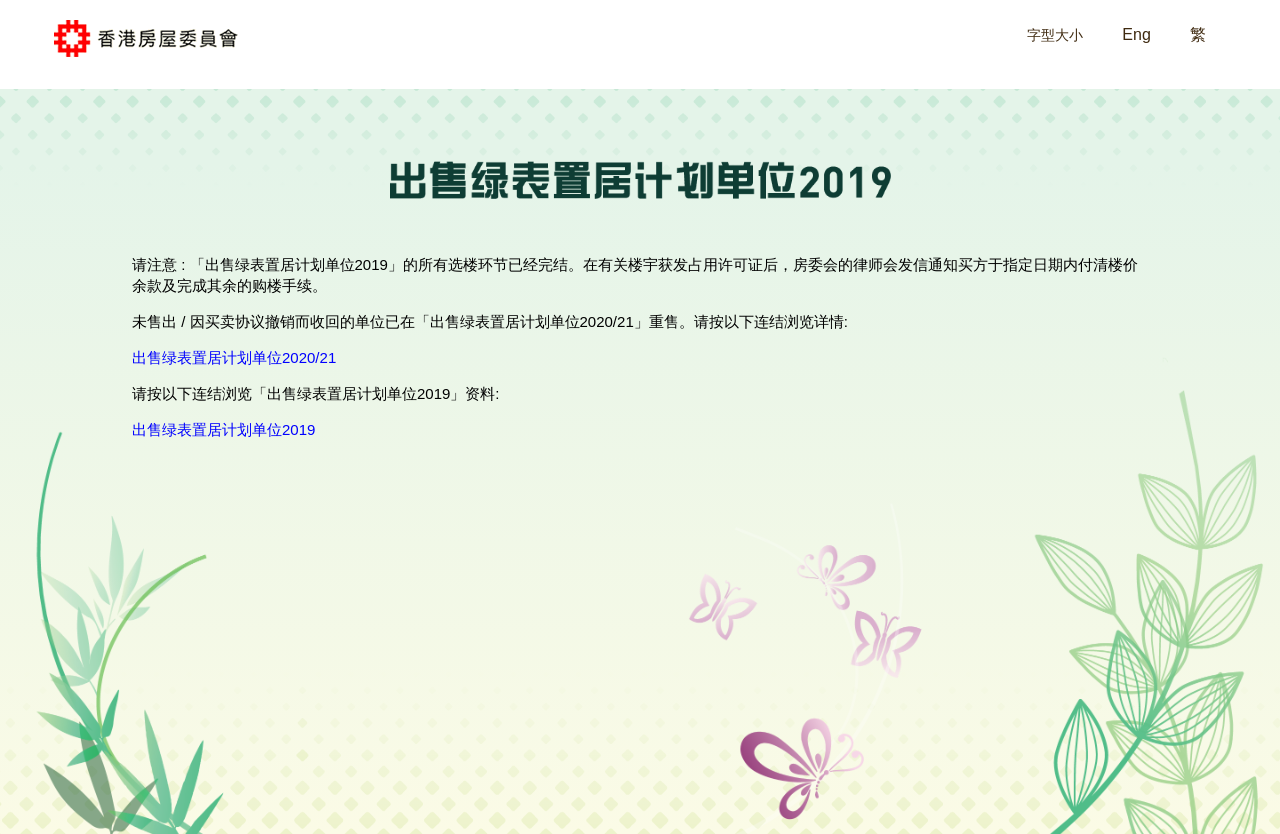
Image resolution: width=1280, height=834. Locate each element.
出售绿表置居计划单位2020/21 (234, 357)
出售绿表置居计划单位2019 (223, 429)
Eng (1136, 34)
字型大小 (1055, 35)
